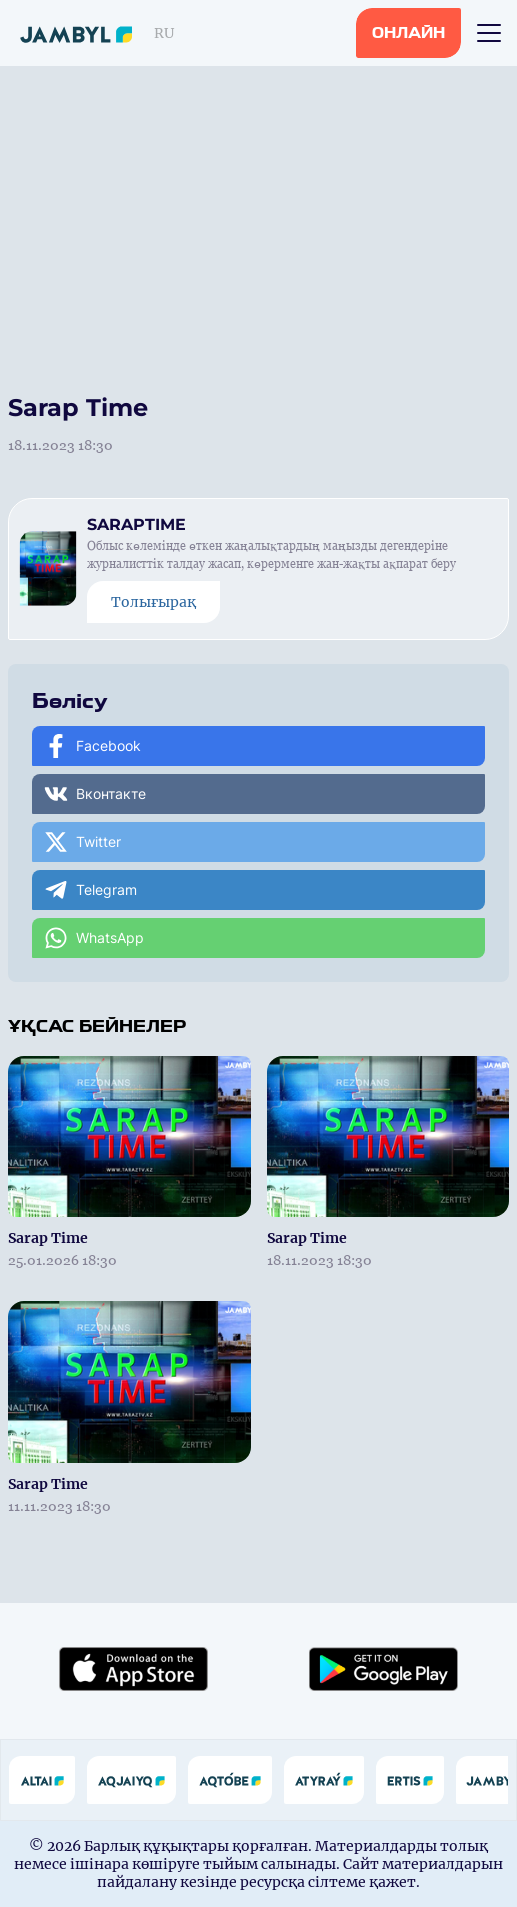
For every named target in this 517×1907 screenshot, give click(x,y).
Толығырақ (153, 602)
